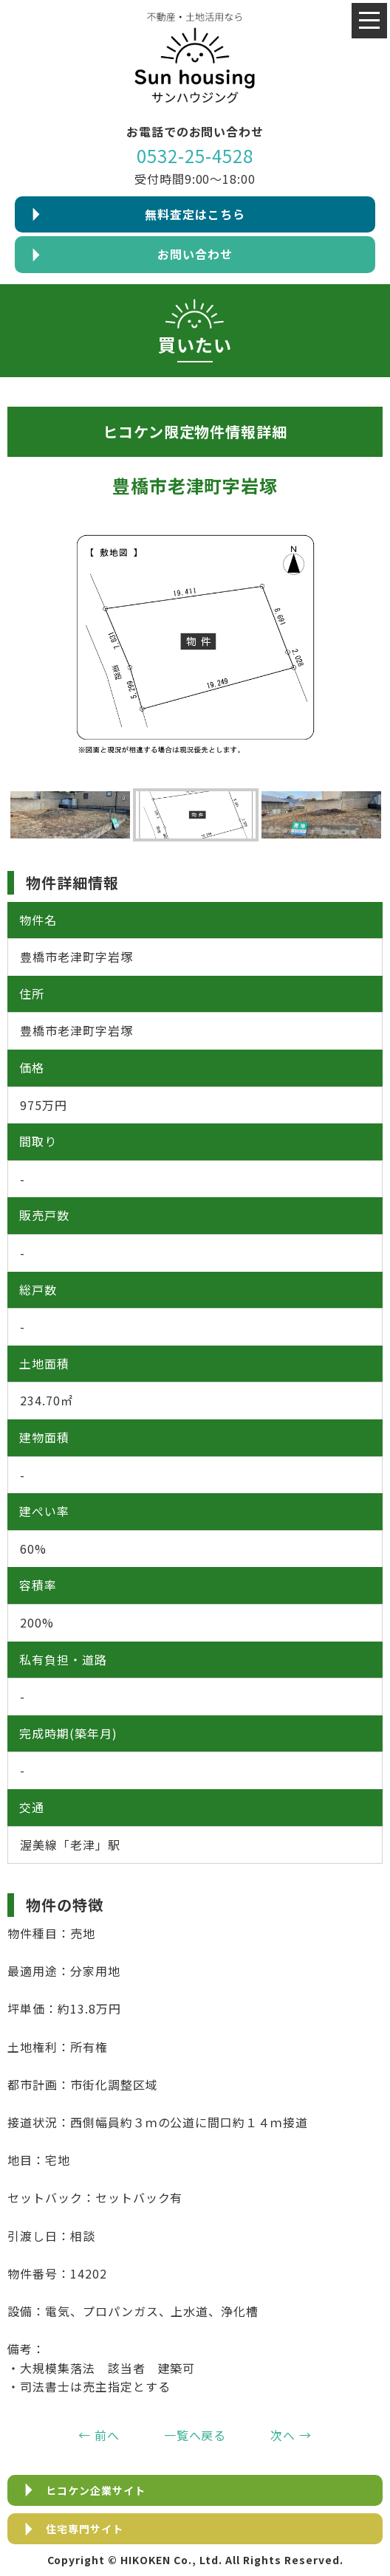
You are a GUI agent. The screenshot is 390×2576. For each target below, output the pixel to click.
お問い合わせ (195, 254)
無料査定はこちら (195, 214)
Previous (14, 814)
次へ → (291, 2435)
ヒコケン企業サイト (96, 2490)
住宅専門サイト (84, 2528)
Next (375, 814)
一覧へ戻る (195, 2435)
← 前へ (99, 2435)
